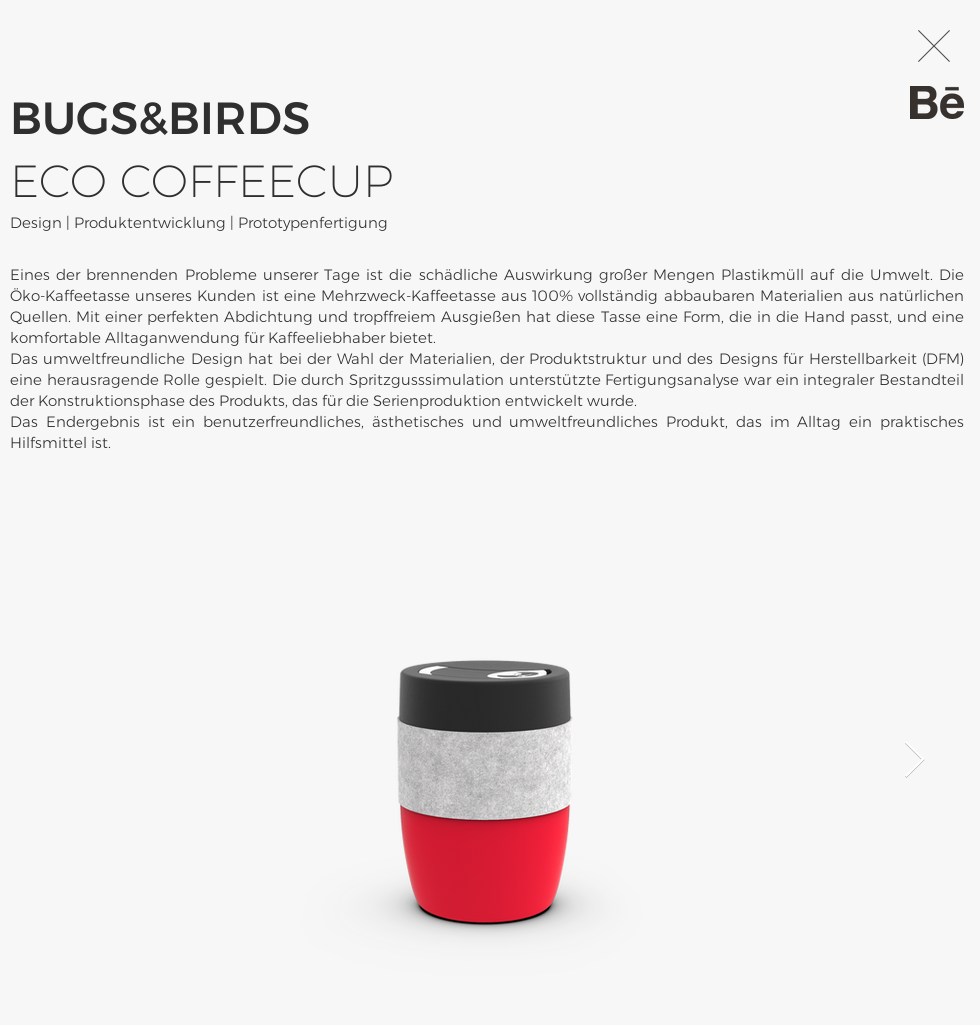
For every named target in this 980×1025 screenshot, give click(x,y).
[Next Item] (914, 760)
